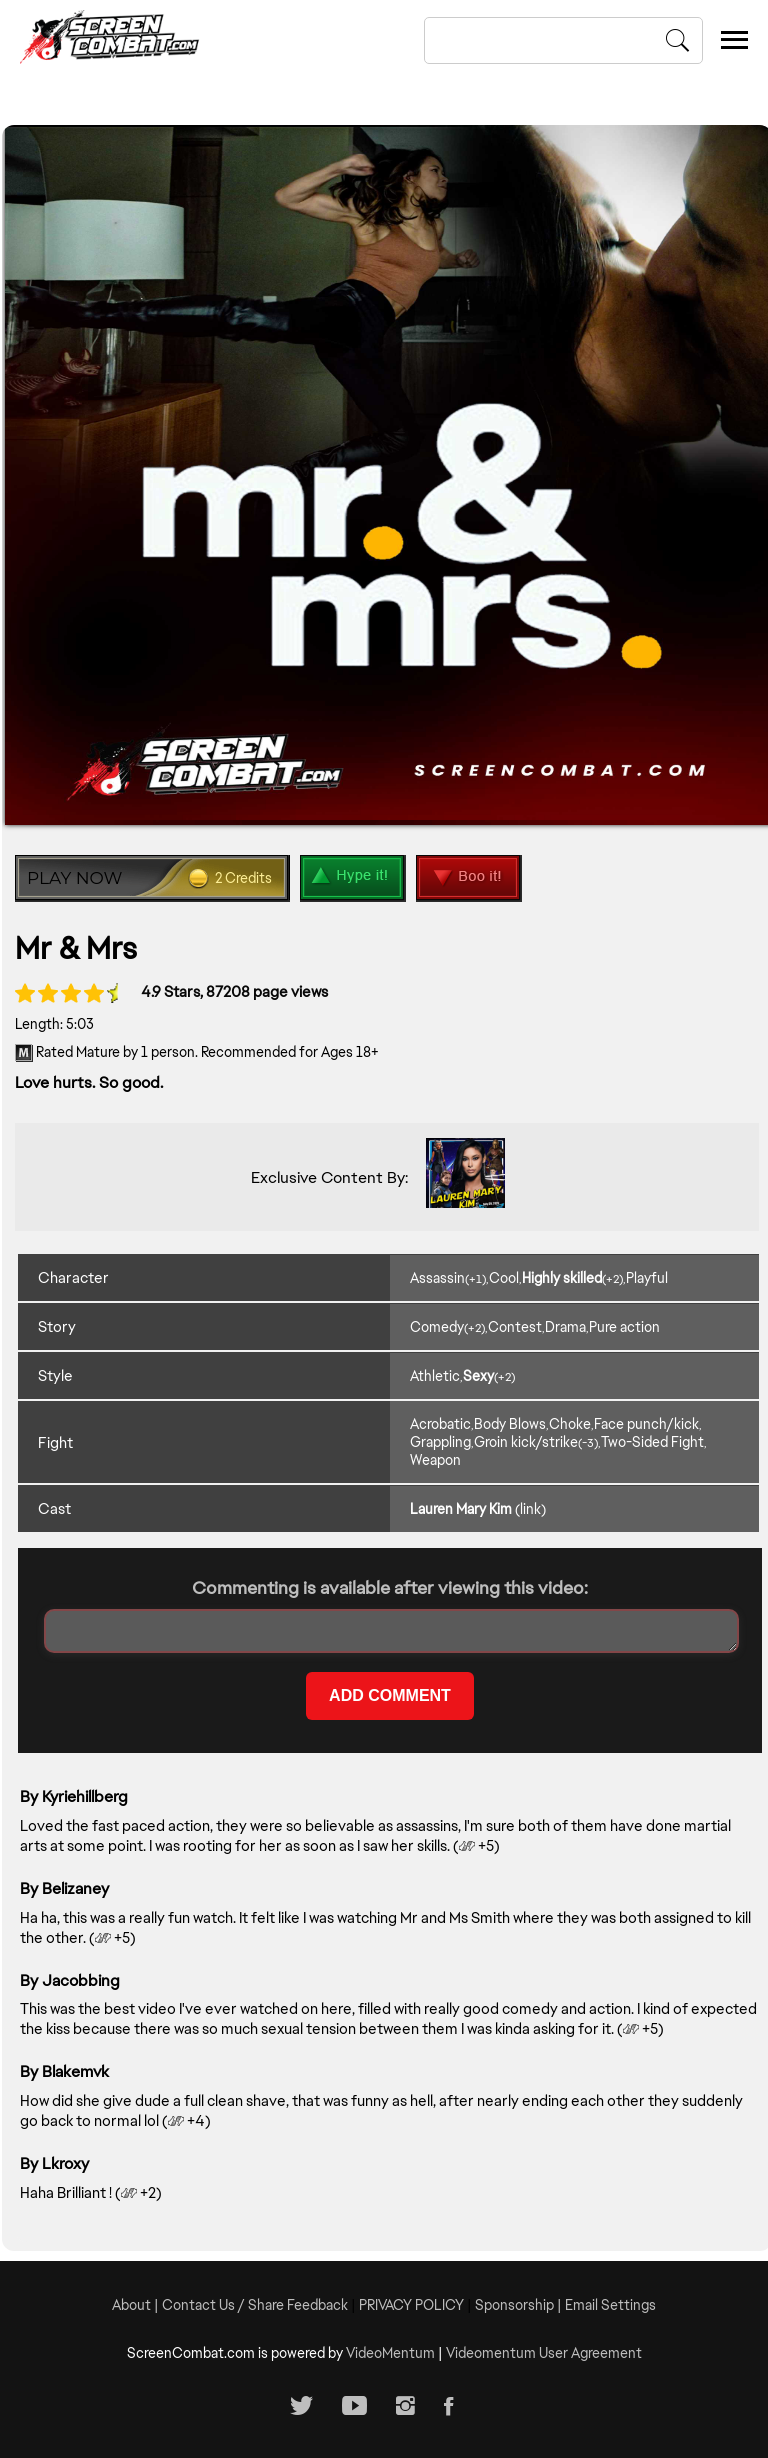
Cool (504, 1277)
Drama (565, 1326)
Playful (647, 1277)
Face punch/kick (646, 1424)
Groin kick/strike (526, 1442)
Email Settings (610, 2304)
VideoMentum (390, 2352)
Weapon (435, 1460)
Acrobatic (440, 1424)
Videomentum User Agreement (544, 2352)
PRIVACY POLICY (411, 2304)
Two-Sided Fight (652, 1442)
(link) (530, 1508)
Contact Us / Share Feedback (255, 2304)
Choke (570, 1424)
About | (137, 2304)
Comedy (437, 1326)
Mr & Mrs (78, 946)
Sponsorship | (520, 2304)
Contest (515, 1326)
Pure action (624, 1326)
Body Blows (510, 1424)
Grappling (440, 1442)
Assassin (437, 1277)
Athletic (435, 1375)
